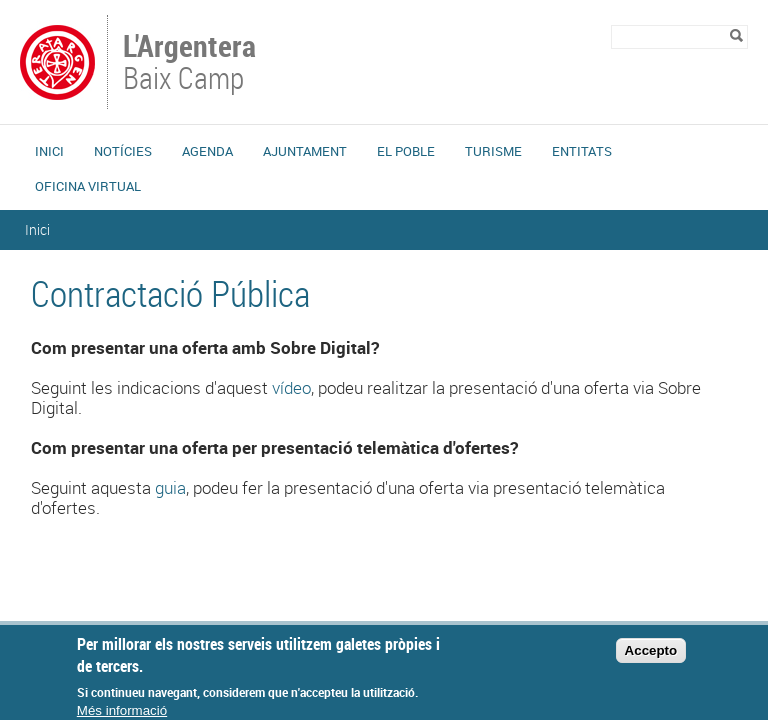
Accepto (651, 658)
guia (170, 487)
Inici (49, 151)
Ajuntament (305, 151)
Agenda (207, 151)
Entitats (582, 151)
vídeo (291, 387)
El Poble (406, 151)
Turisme (493, 151)
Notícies (123, 151)
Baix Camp (191, 64)
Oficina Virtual (88, 186)
